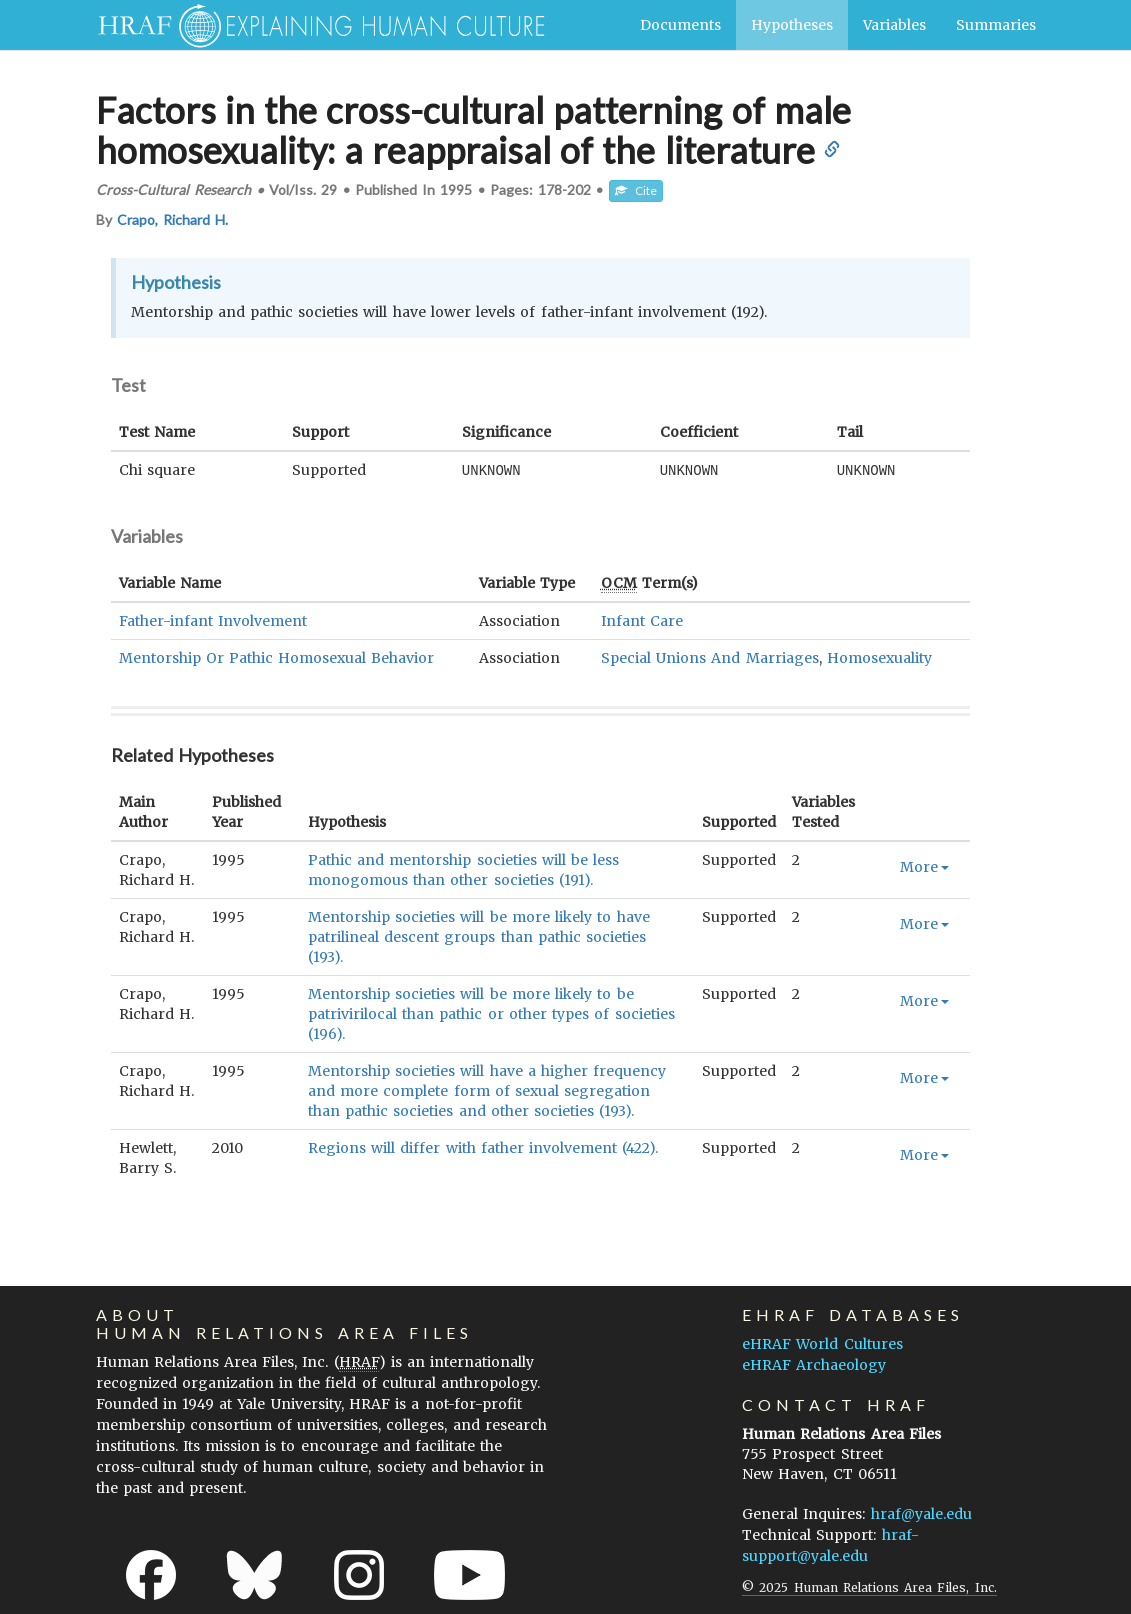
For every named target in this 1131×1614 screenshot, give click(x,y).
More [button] (924, 866)
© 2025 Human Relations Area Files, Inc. (869, 1586)
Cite (636, 190)
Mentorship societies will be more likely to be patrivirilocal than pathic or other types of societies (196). (491, 1013)
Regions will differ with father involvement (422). (483, 1147)
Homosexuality (879, 657)
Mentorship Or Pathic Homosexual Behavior (277, 657)
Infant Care (642, 620)
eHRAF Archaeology (814, 1364)
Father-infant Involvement (213, 620)
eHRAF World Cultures (822, 1343)
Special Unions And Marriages (710, 657)
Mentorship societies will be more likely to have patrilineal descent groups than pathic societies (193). (479, 936)
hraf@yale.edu (921, 1513)
